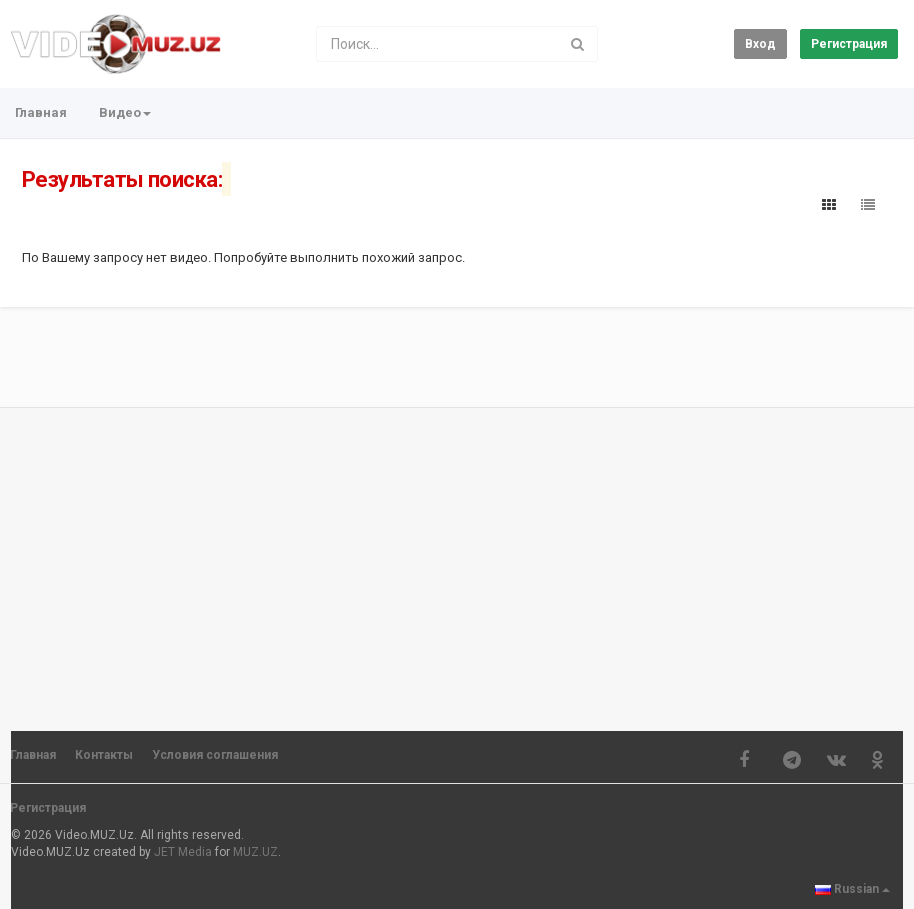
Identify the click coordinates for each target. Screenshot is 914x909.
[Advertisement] (457, 560)
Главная (41, 112)
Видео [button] (125, 112)
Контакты (104, 755)
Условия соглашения (215, 755)
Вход (760, 44)
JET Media (183, 852)
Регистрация (849, 44)
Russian (852, 889)
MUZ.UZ (255, 852)
